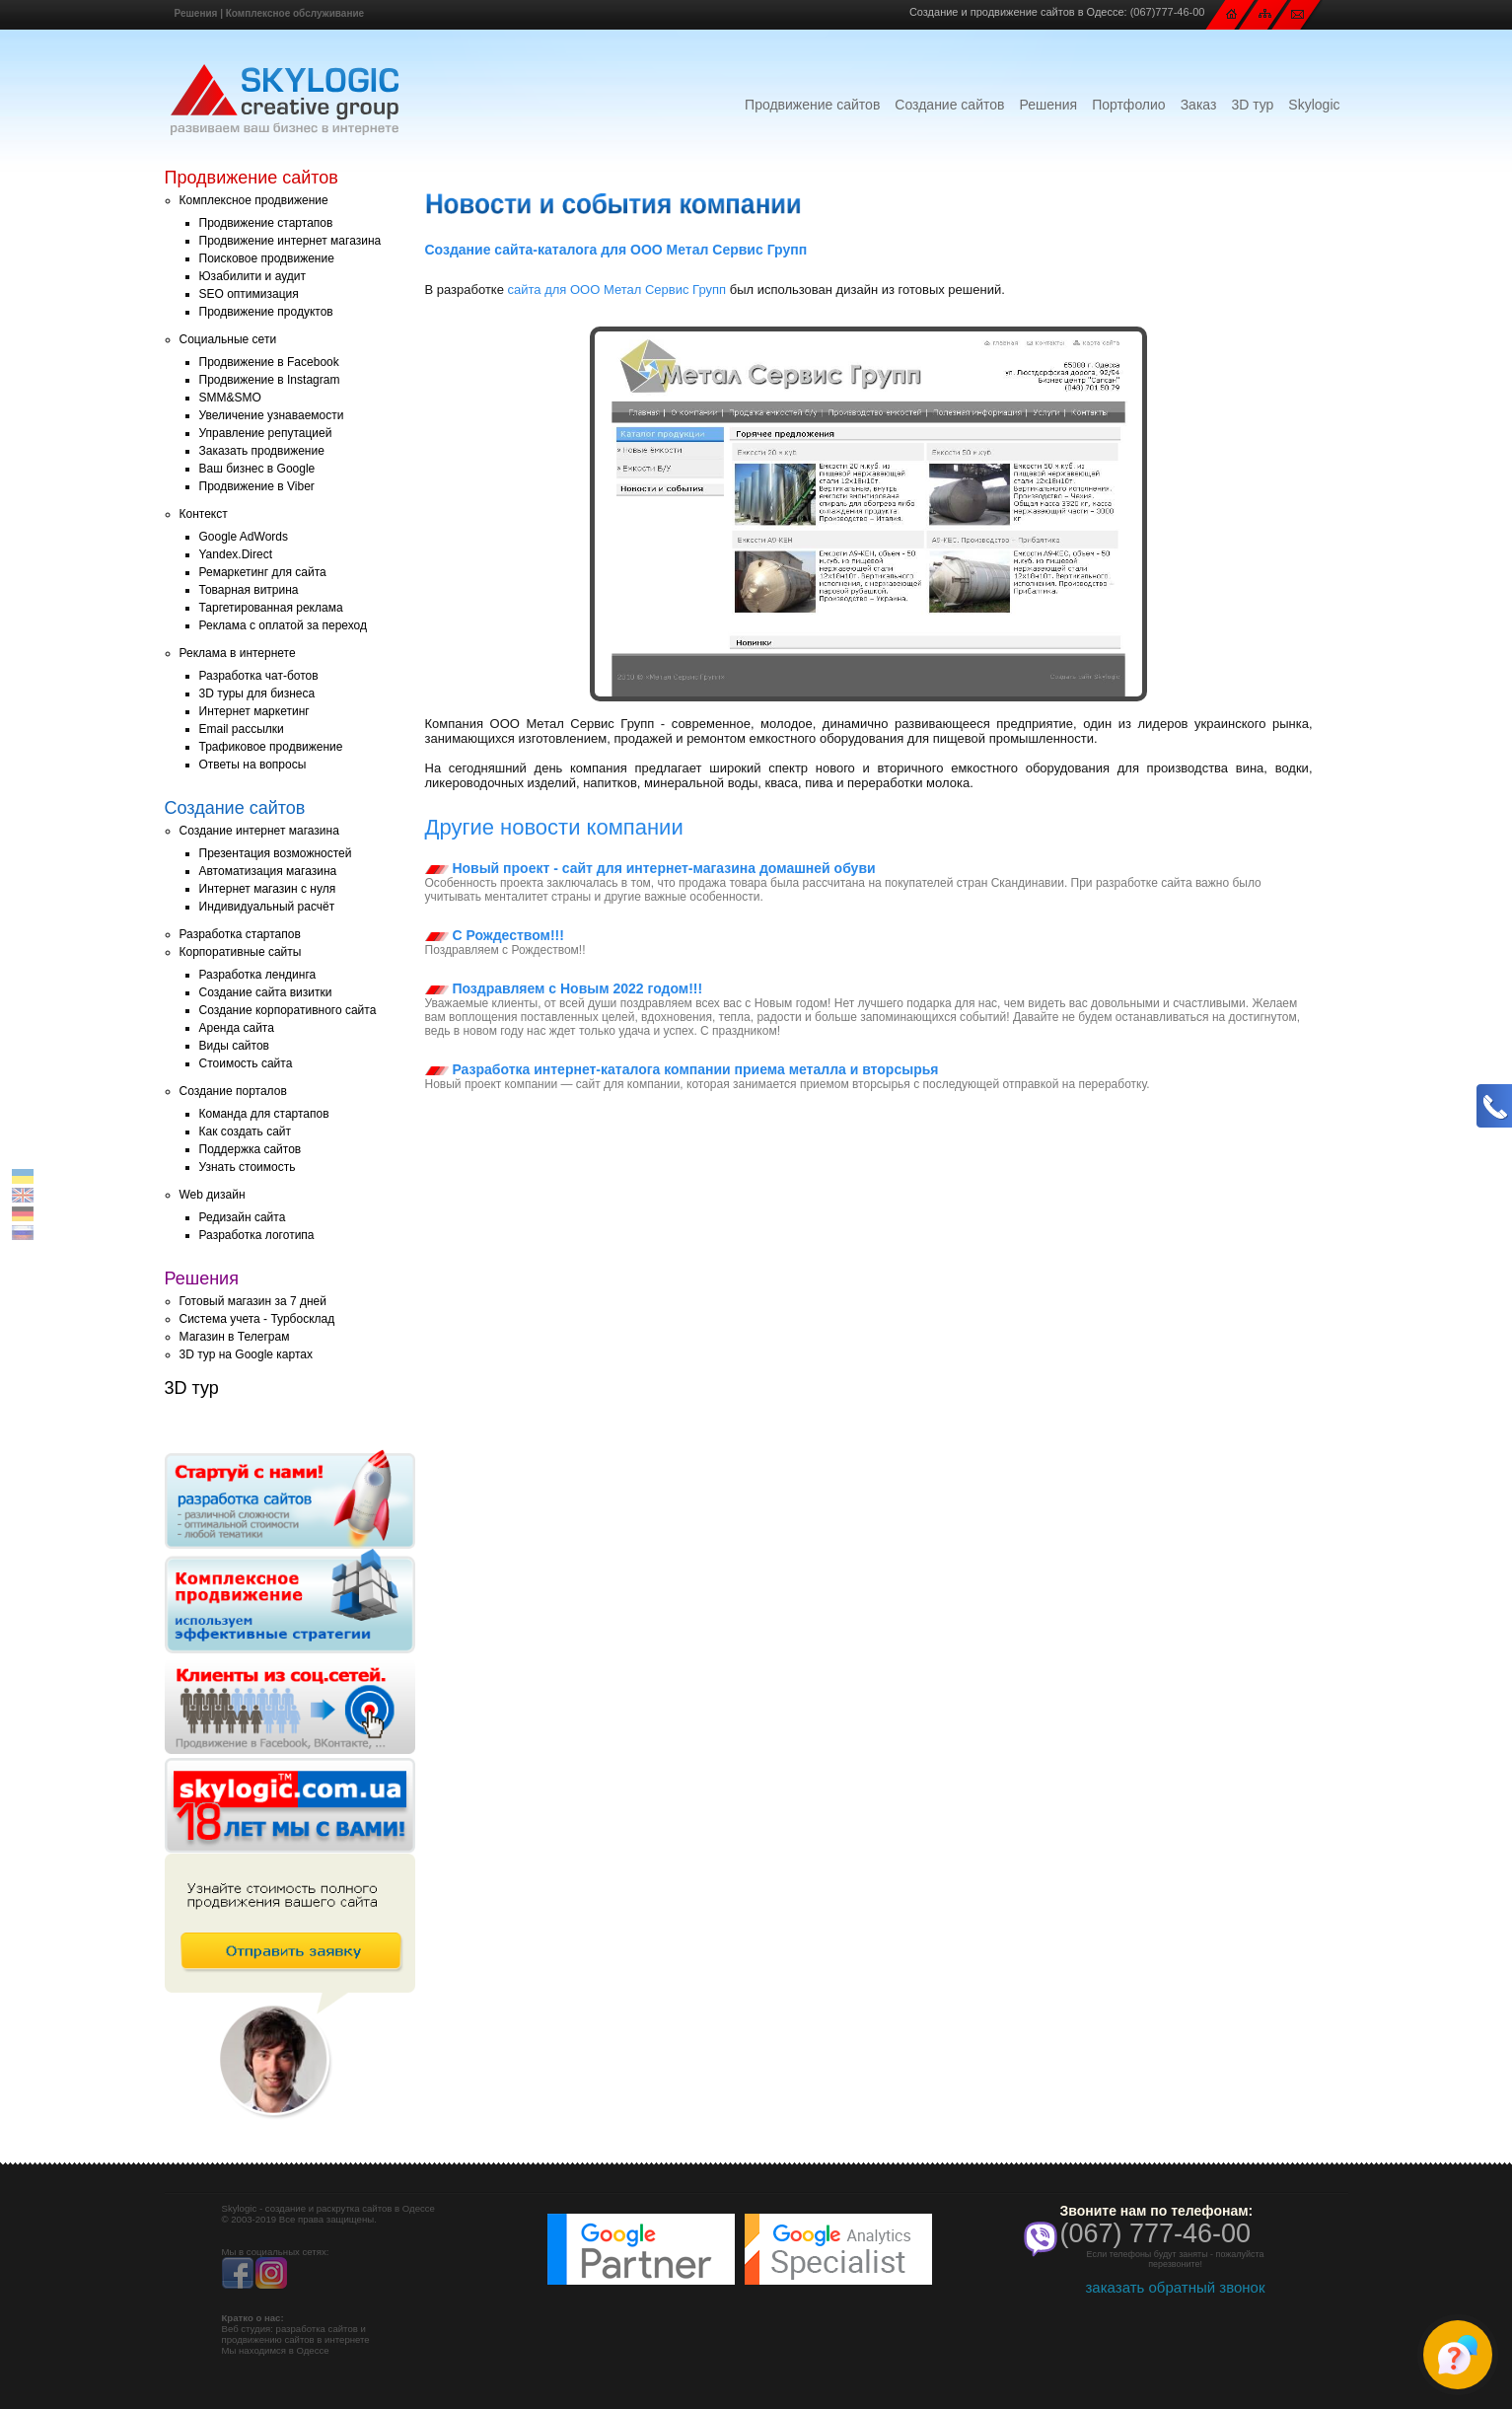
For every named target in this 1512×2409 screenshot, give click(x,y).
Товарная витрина (249, 590)
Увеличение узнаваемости (271, 415)
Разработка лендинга (258, 975)
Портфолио (1129, 104)
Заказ (1199, 104)
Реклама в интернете (238, 653)
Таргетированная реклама (271, 608)
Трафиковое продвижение (271, 747)
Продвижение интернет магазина (290, 241)
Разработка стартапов (240, 934)
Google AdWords (244, 537)
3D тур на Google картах (246, 1354)
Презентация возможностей (275, 853)
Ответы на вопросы (253, 764)
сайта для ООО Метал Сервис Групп (617, 289)
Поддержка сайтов (250, 1149)
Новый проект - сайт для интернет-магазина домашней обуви (650, 868)
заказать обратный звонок (1174, 2287)
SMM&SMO (230, 397)
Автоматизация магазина (268, 871)
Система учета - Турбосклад (257, 1319)
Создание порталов (233, 1091)
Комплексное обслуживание (295, 13)
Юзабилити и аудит (253, 276)
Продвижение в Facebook (269, 362)
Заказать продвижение (261, 451)
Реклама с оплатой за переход (283, 625)
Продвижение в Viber (257, 486)
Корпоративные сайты (241, 952)
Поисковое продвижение (266, 258)
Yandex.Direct (235, 554)
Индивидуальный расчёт (267, 906)
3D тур (1252, 104)
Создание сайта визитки (265, 992)
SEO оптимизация (249, 294)
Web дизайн (213, 1195)
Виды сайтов (234, 1046)
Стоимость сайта (246, 1063)
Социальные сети (228, 339)
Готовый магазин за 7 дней (253, 1301)
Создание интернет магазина (259, 831)
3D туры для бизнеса (257, 693)
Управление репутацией (265, 433)
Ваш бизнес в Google (257, 468)
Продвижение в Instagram (269, 380)
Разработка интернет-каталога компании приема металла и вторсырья (682, 1069)
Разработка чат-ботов (259, 676)
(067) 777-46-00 (1156, 2233)
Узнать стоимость (247, 1167)
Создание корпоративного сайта (288, 1010)
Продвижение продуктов (266, 312)
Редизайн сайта (242, 1217)
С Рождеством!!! (494, 935)
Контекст (204, 514)
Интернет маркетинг (254, 711)
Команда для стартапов (264, 1114)
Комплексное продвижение (254, 200)
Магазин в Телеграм (235, 1337)
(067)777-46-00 (1167, 12)
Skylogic (1313, 104)
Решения (196, 13)
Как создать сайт (245, 1131)
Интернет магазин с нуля (267, 889)
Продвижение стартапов (266, 223)
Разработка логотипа (257, 1235)
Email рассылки (241, 729)
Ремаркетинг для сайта (262, 572)
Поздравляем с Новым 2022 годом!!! (564, 988)
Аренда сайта (236, 1028)
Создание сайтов (949, 104)
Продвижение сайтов (812, 104)
